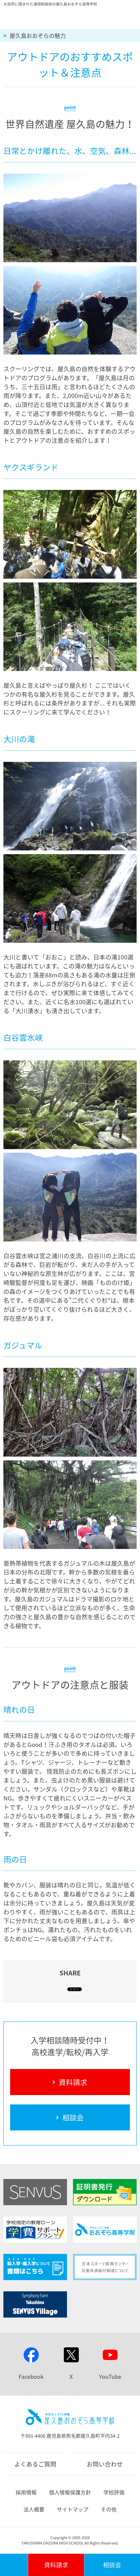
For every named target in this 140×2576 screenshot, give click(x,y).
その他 (109, 2509)
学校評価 (113, 2492)
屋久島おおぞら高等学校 (61, 16)
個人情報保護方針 (70, 2492)
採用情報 (26, 2492)
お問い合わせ (105, 2464)
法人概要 (33, 2509)
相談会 (70, 2117)
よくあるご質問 (35, 2464)
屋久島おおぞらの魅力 (38, 35)
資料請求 (70, 2082)
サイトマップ (72, 2509)
